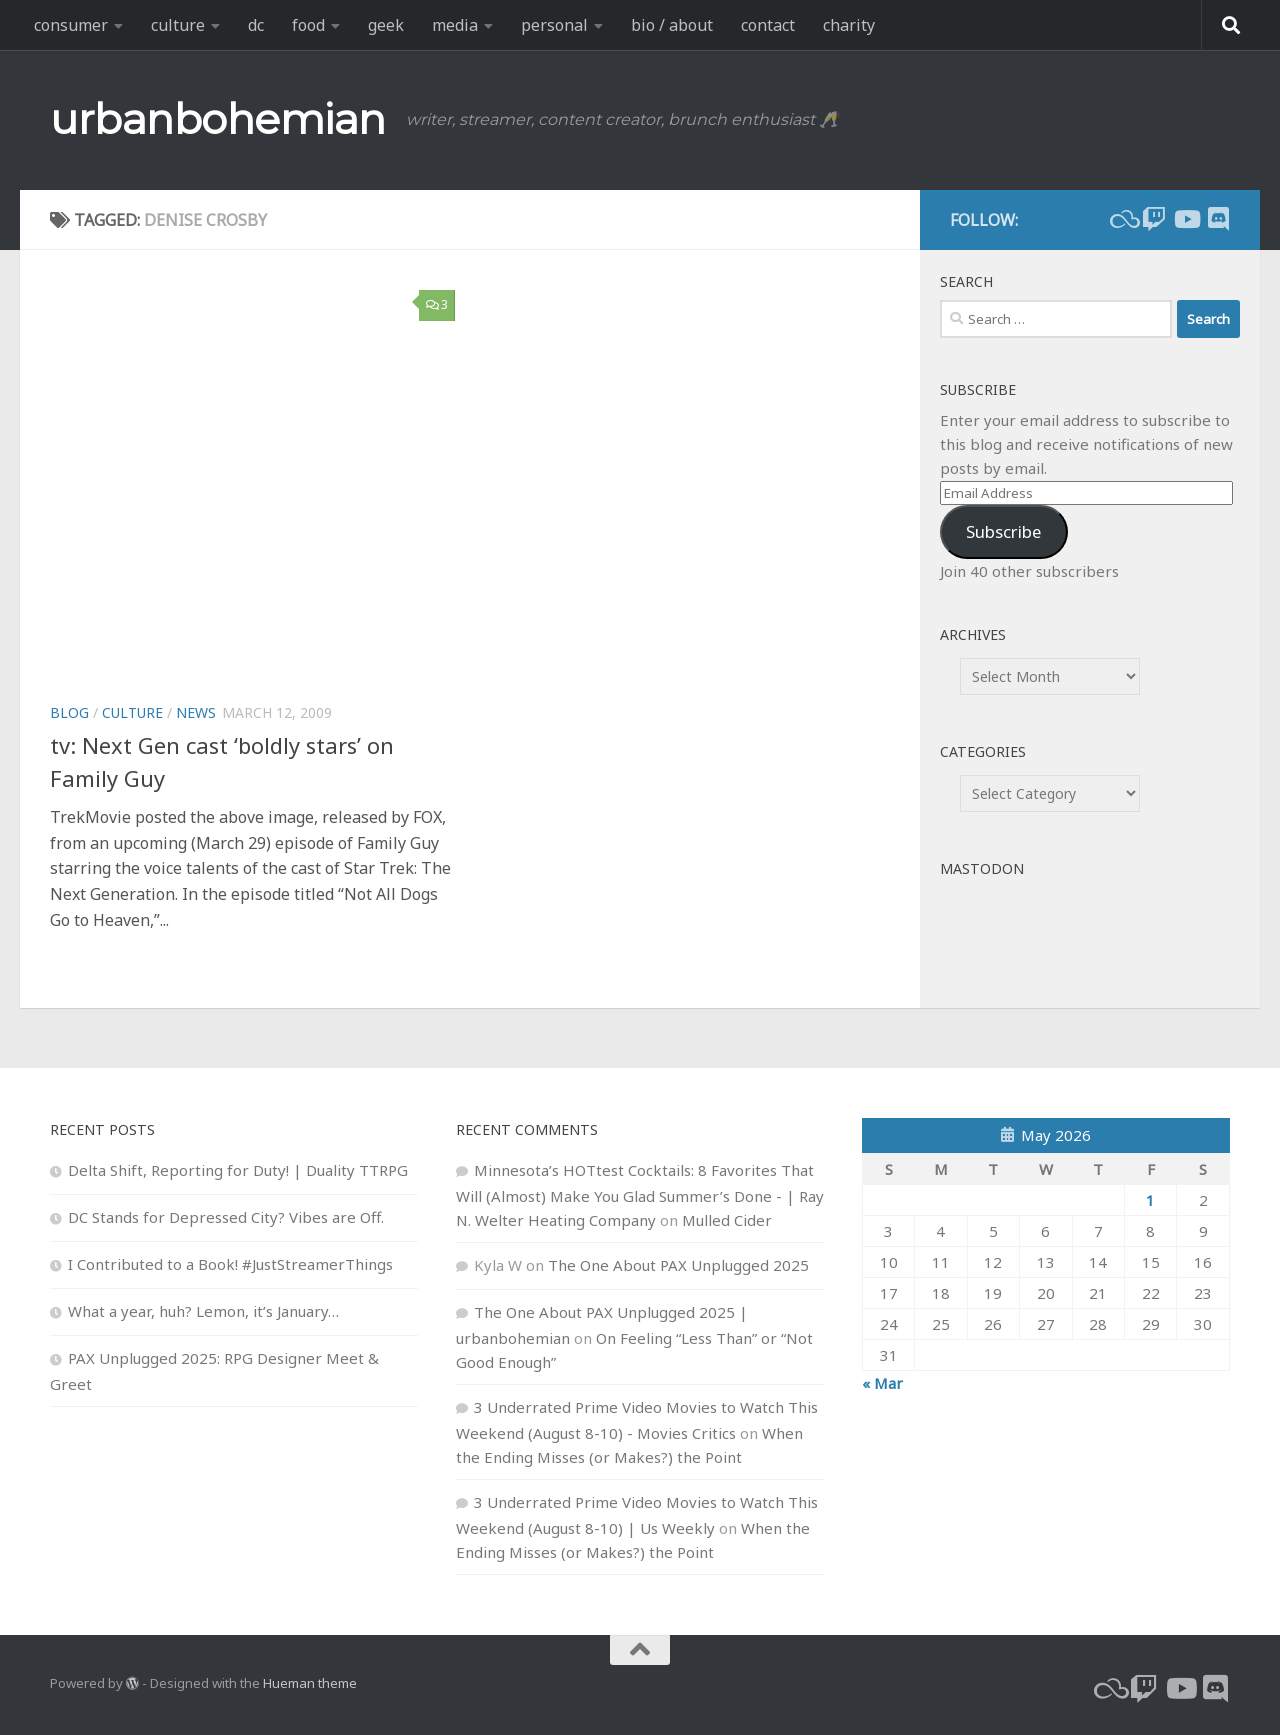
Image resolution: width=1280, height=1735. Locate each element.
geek (386, 25)
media (455, 25)
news (196, 712)
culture (178, 25)
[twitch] (1154, 219)
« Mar (882, 1383)
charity (849, 25)
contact (768, 25)
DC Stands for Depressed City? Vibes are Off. (226, 1217)
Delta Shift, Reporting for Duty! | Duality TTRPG (238, 1170)
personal (554, 25)
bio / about (672, 25)
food (308, 25)
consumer (71, 25)
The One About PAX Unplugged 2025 (678, 1265)
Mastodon (982, 868)
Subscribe (1003, 531)
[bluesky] (1122, 219)
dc (256, 25)
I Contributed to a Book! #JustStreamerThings (230, 1264)
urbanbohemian (218, 119)
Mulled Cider (727, 1220)
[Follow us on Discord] (1218, 219)
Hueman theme (310, 1683)
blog (69, 712)
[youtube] (1186, 219)
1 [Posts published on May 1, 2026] (1150, 1200)
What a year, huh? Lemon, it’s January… (203, 1311)
